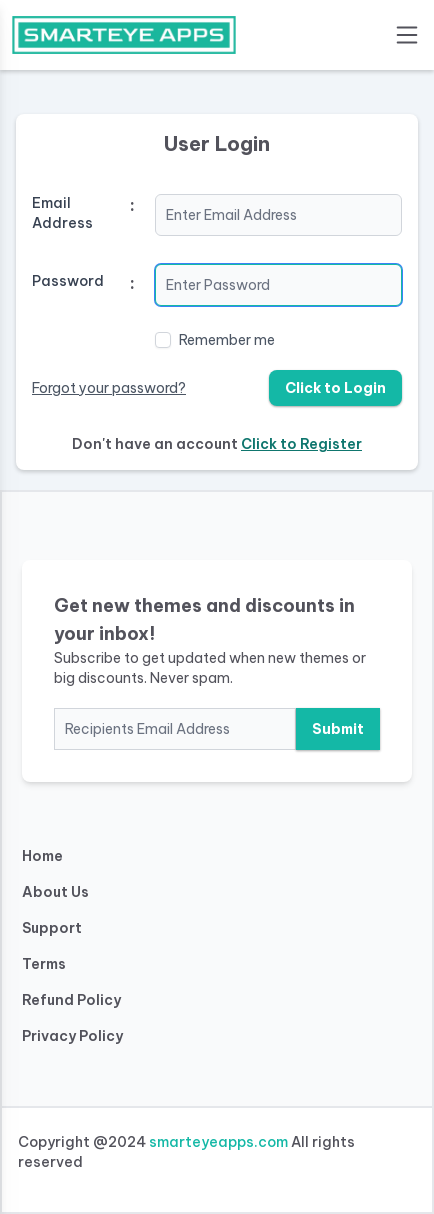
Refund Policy (71, 1000)
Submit (338, 729)
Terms (44, 964)
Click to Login (335, 388)
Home (42, 856)
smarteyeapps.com (218, 1142)
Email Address (62, 213)
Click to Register (301, 444)
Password (68, 281)
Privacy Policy (72, 1036)
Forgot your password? (109, 388)
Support (52, 928)
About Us (55, 892)
